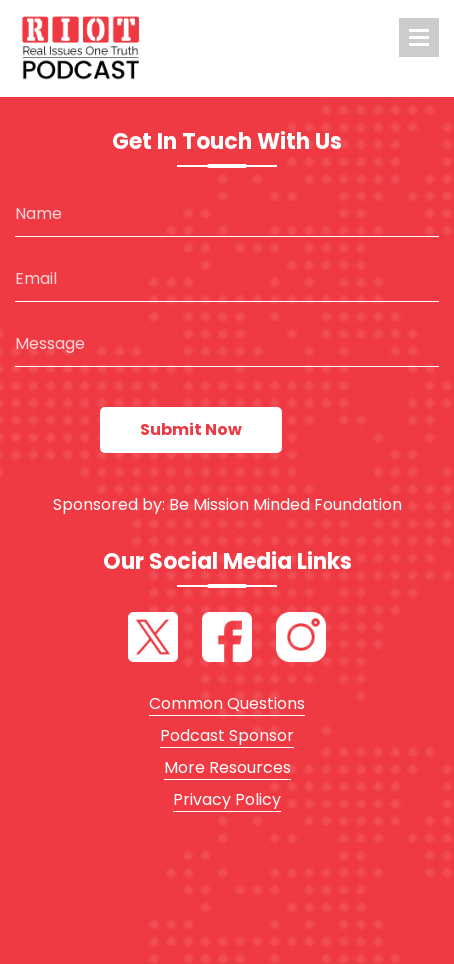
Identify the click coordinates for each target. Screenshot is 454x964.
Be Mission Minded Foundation (285, 504)
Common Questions (227, 703)
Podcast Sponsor (227, 735)
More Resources (227, 767)
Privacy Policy (227, 799)
